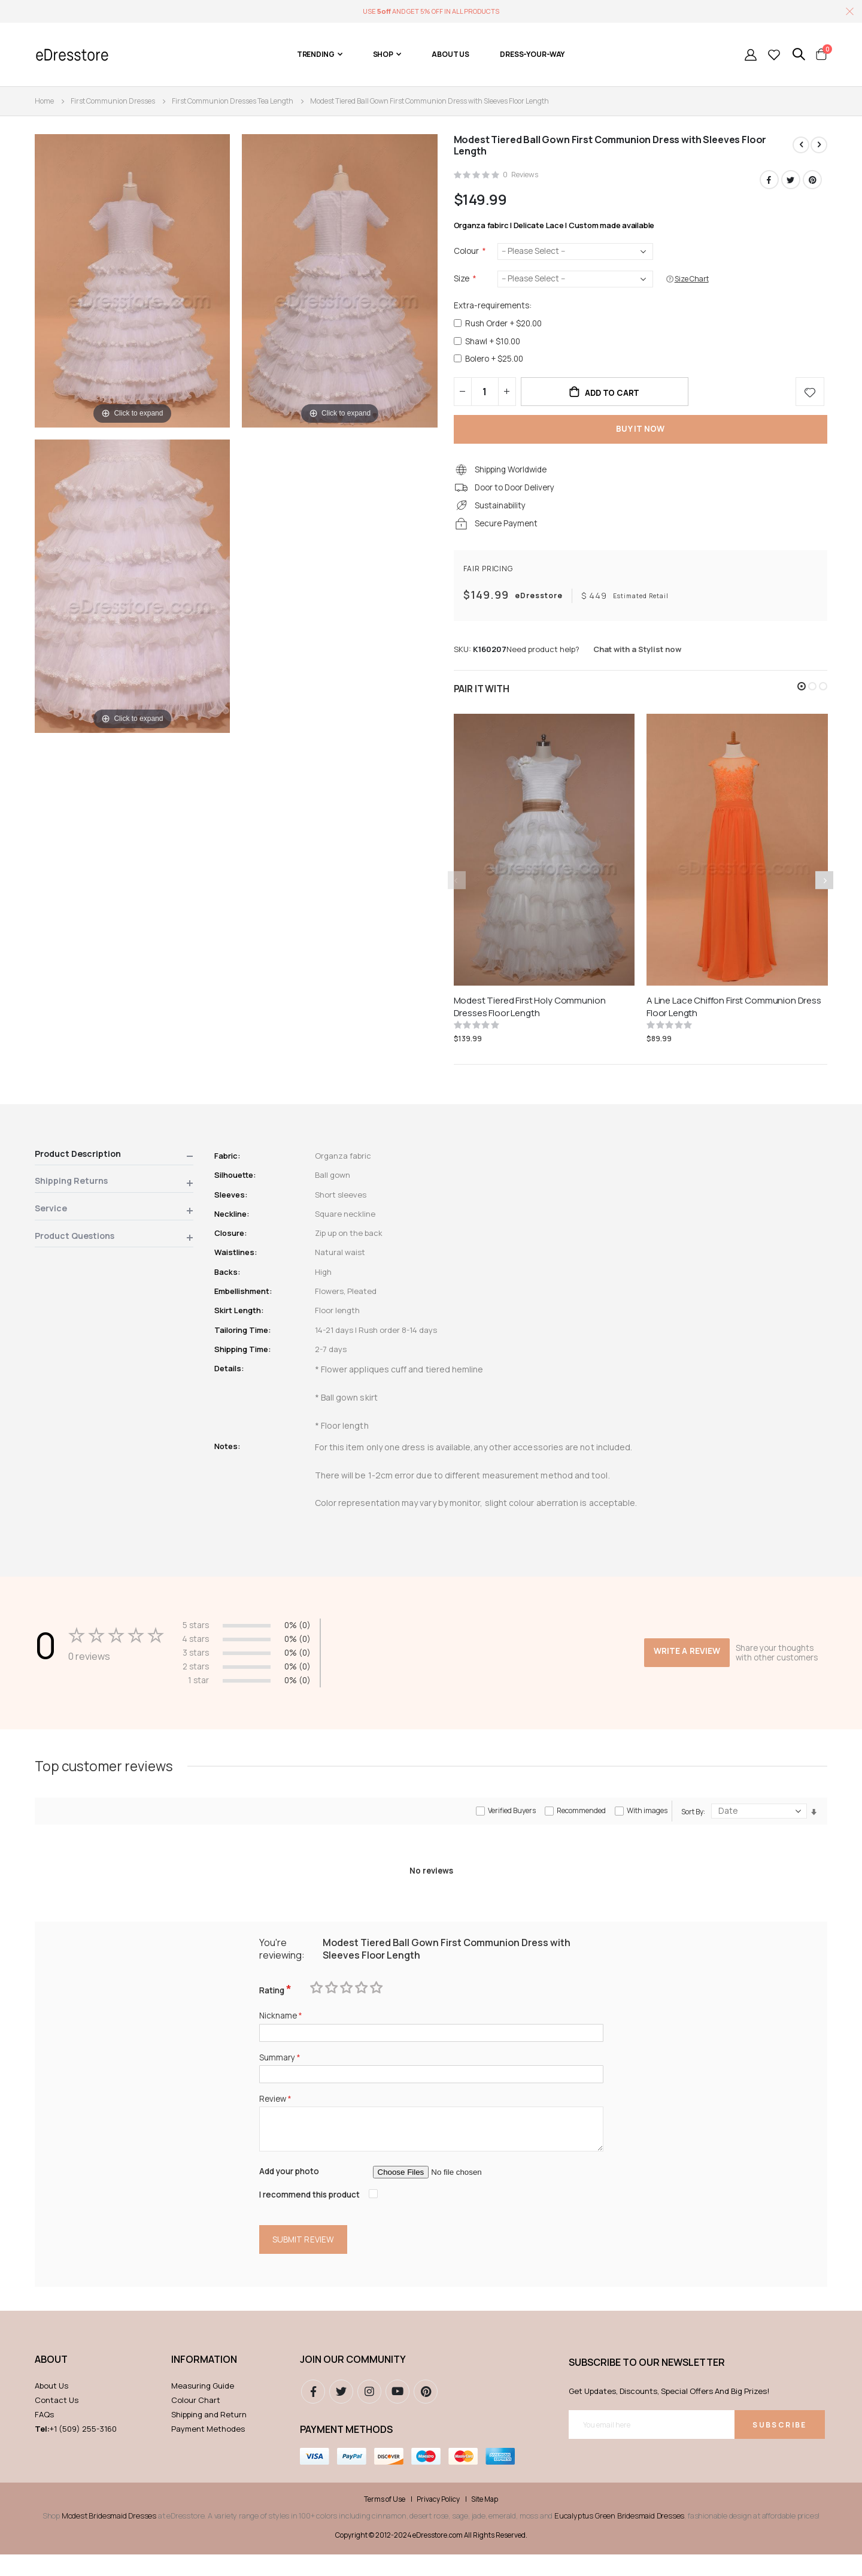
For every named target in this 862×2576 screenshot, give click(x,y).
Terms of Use (384, 2521)
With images (647, 1825)
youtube (397, 2413)
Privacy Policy (438, 2521)
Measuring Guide (202, 2407)
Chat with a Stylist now (637, 658)
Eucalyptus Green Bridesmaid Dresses (619, 2537)
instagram (369, 2413)
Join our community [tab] (353, 2381)
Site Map (484, 2521)
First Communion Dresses (113, 101)
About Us (51, 2407)
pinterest (426, 2413)
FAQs (44, 2435)
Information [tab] (204, 2381)
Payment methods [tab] (346, 2450)
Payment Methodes (208, 2450)
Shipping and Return (209, 2435)
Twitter (790, 180)
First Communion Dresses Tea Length (232, 101)
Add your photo (291, 2191)
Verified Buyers (512, 1825)
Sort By (692, 1826)
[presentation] (824, 889)
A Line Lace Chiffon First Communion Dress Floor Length (733, 1017)
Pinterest (812, 180)
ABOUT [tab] (51, 2381)
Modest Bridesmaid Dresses (109, 2537)
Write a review (685, 1654)
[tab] (114, 1167)
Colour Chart (195, 2421)
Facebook (769, 180)
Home (44, 101)
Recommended (581, 1825)
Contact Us (56, 2421)
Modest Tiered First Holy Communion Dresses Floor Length (530, 1017)
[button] (801, 696)
